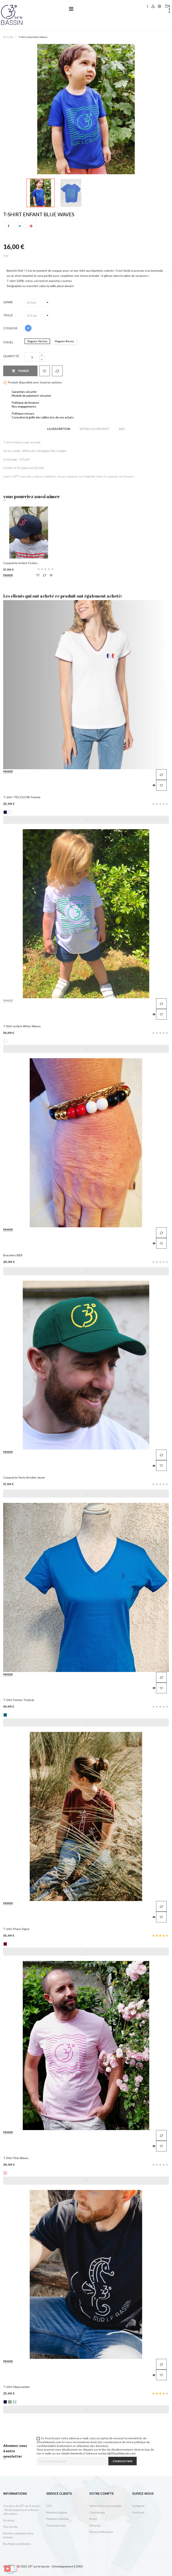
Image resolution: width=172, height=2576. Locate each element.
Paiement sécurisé (57, 2519)
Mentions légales (56, 2512)
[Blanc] (9, 812)
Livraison (8, 2520)
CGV (49, 2506)
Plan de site (10, 2526)
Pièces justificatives (101, 2532)
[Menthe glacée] (14, 2401)
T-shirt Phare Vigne (16, 1929)
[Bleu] (28, 328)
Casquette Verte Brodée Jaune (24, 1477)
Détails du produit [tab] (94, 429)
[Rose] (5, 2173)
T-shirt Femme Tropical (18, 1700)
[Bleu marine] (5, 812)
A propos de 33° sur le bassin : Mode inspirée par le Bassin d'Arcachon (21, 2509)
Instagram (138, 2506)
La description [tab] (58, 429)
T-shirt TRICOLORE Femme (21, 797)
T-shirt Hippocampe (16, 2387)
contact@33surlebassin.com (117, 2453)
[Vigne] (5, 1944)
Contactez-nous (56, 2525)
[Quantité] (31, 357)
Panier (20, 371)
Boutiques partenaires (17, 2544)
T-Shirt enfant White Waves (22, 1026)
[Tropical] (5, 1715)
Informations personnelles (105, 2506)
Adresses (95, 2525)
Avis (122, 429)
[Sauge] (9, 2401)
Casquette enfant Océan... (21, 563)
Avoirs (93, 2519)
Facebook (138, 2512)
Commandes (97, 2512)
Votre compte (101, 2493)
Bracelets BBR (12, 1255)
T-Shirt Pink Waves (16, 2158)
